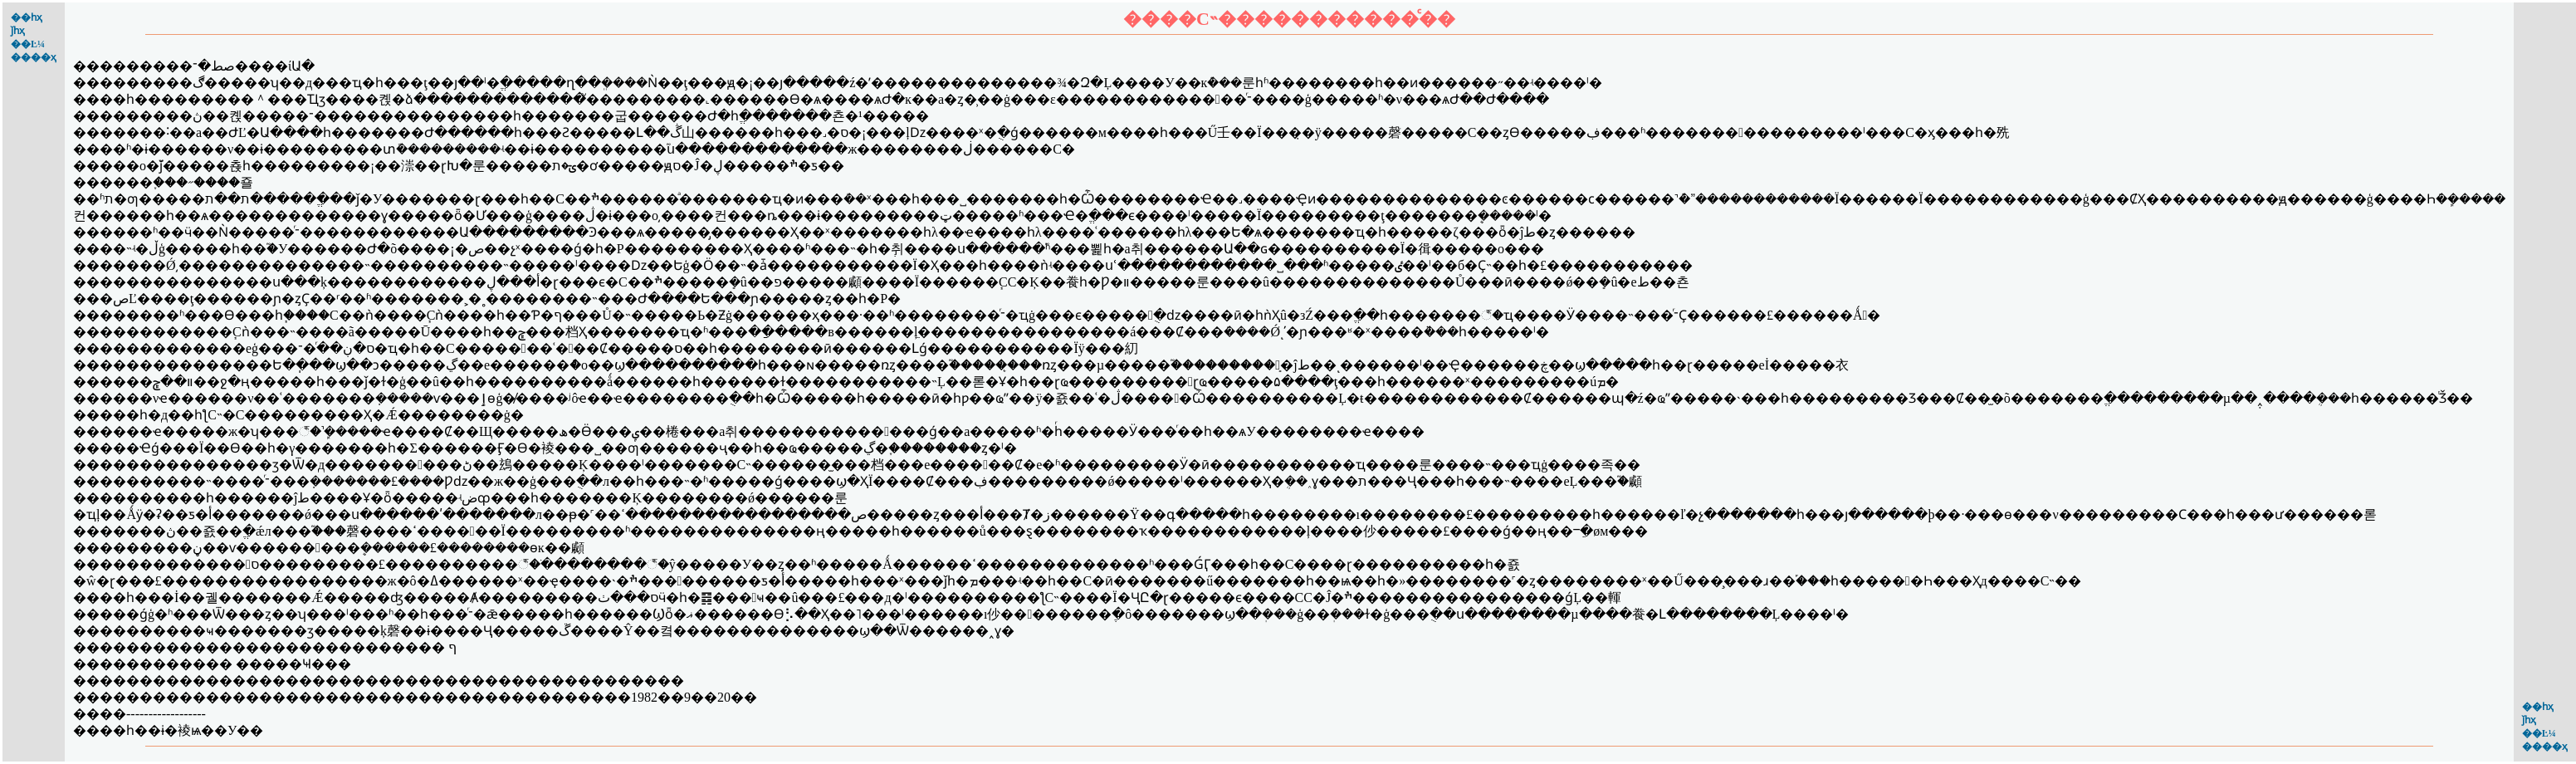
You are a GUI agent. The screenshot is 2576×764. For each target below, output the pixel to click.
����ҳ (33, 57)
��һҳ (26, 17)
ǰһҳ (18, 31)
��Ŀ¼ (28, 44)
